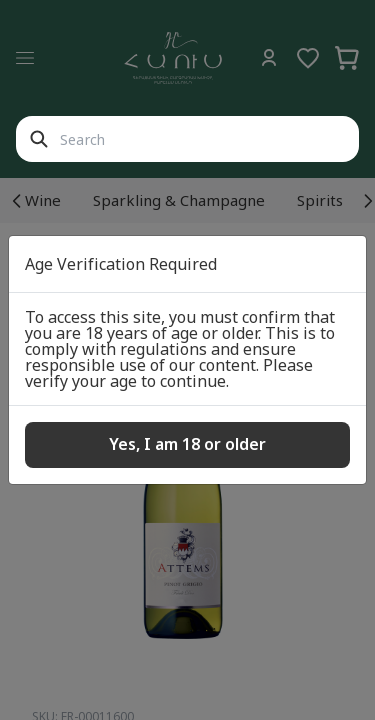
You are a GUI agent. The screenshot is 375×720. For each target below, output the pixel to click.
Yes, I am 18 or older (187, 444)
